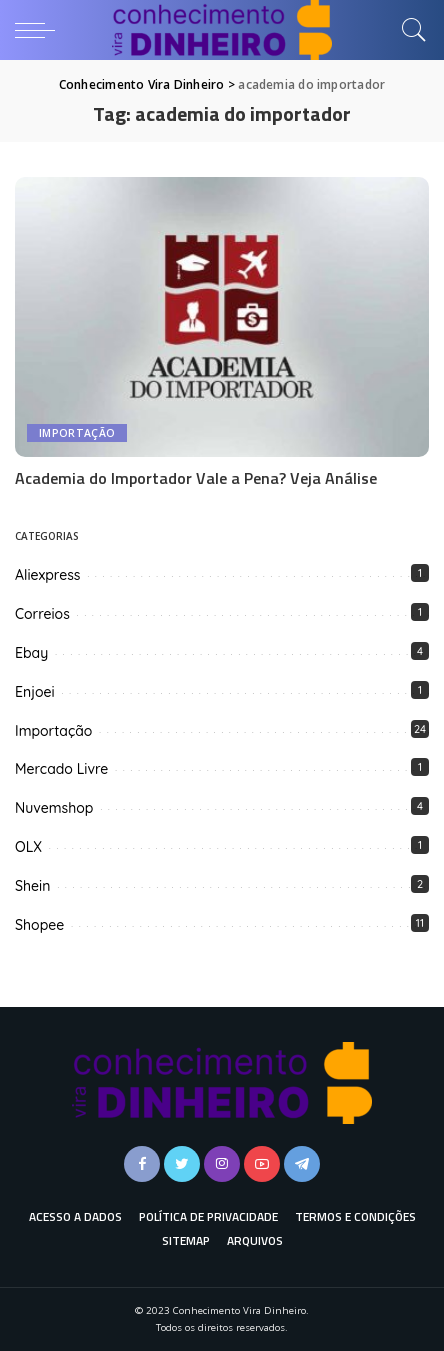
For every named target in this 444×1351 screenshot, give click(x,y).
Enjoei (35, 692)
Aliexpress (47, 575)
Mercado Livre (61, 769)
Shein (32, 886)
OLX (28, 847)
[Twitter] (182, 1164)
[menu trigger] (40, 30)
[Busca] (409, 30)
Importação (77, 433)
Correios (42, 614)
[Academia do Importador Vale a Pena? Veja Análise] (222, 317)
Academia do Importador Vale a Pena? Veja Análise (196, 478)
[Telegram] (302, 1164)
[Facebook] (142, 1164)
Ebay (31, 653)
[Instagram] (222, 1164)
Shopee (39, 925)
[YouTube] (262, 1164)
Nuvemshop (54, 808)
